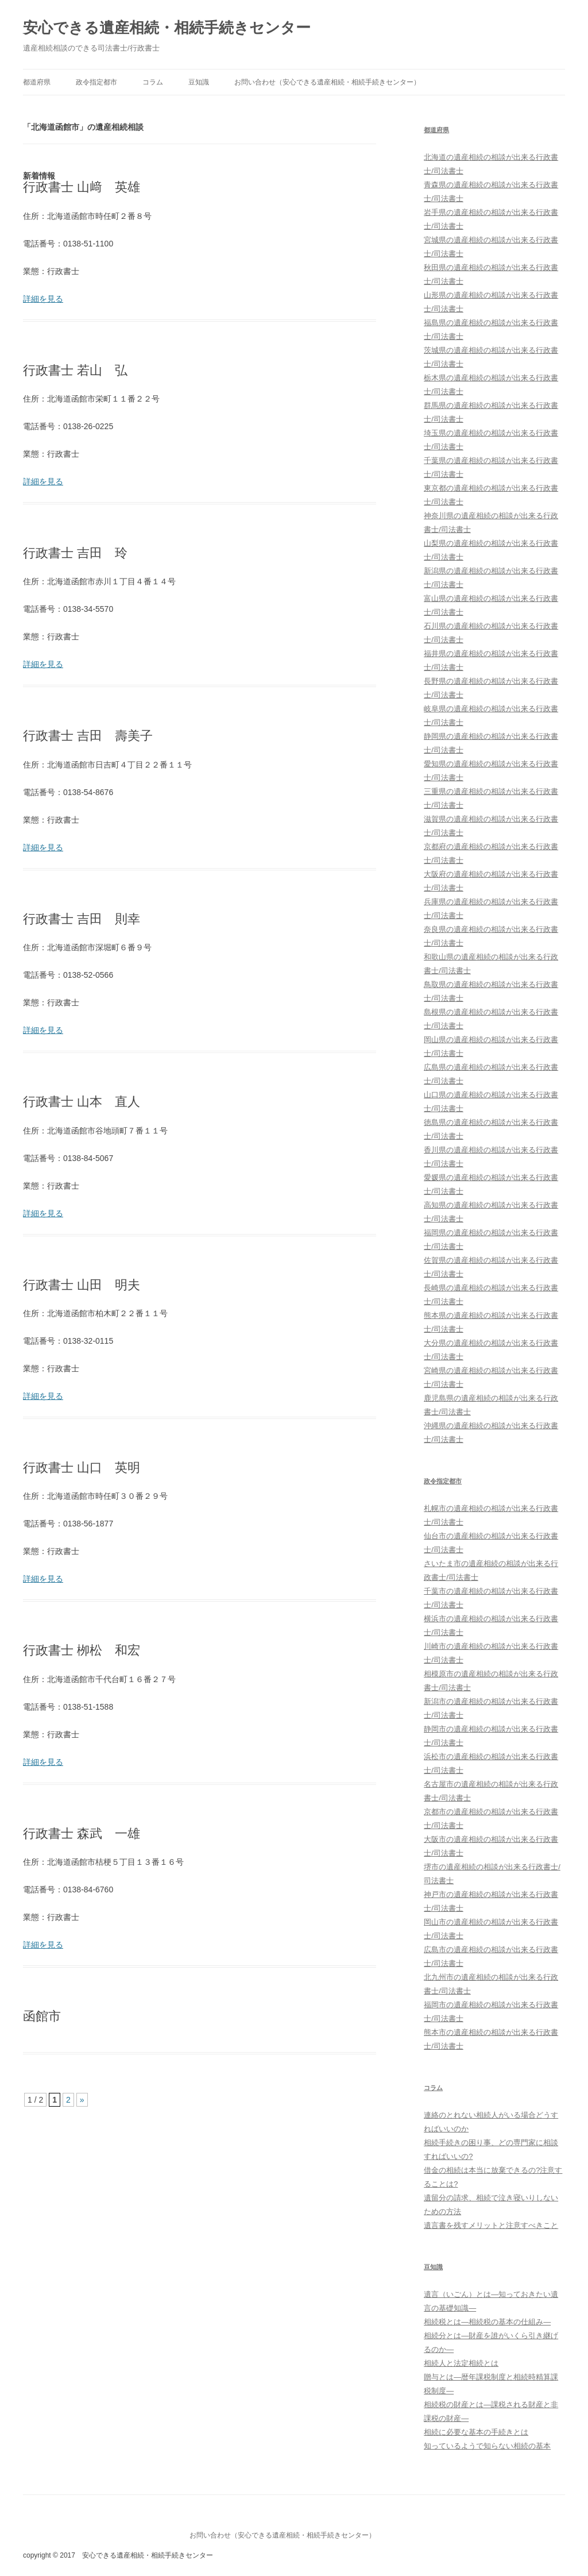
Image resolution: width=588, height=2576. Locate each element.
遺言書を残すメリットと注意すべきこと (491, 2225)
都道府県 (37, 82)
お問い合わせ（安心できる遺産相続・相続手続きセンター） (327, 82)
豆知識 (198, 82)
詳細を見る (43, 298)
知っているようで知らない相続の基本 (487, 2446)
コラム (152, 82)
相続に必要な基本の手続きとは (476, 2432)
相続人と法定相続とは (461, 2363)
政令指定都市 (96, 82)
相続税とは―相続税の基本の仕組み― (487, 2321)
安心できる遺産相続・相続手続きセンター (167, 27)
